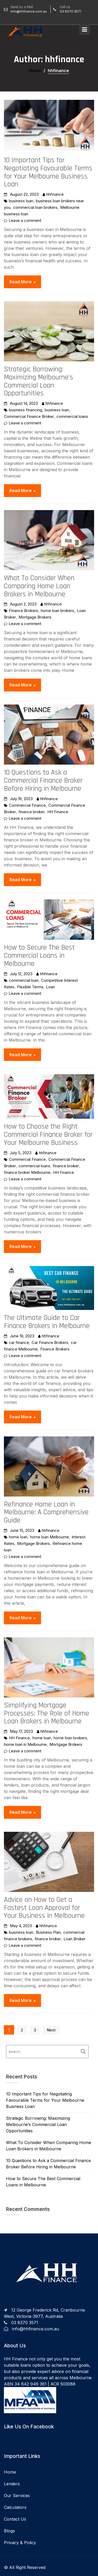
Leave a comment (25, 220)
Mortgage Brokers (35, 617)
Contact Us (15, 2519)
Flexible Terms (30, 986)
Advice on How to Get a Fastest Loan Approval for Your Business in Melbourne (44, 1908)
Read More (20, 281)
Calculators (15, 2507)
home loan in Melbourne (25, 1744)
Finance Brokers (23, 610)
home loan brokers (57, 610)
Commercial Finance (27, 805)
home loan (18, 1536)
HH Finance (57, 811)
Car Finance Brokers (50, 1342)
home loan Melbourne (49, 1536)
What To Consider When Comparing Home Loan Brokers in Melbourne (39, 586)
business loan (21, 200)
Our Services (17, 2495)
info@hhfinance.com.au (35, 2329)
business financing (25, 409)
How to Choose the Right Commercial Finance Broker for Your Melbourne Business (48, 1134)
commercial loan (23, 980)
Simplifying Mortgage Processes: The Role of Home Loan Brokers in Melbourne (46, 1713)
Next (51, 2030)
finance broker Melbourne (27, 1172)
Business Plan (48, 1932)
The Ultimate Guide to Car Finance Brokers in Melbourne (47, 1322)
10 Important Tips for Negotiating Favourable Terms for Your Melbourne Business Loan (48, 172)
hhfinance (55, 194)
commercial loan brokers (35, 207)
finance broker (32, 811)
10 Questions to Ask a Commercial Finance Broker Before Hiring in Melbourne (43, 780)
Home (10, 2472)
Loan (50, 986)
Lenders (12, 2483)
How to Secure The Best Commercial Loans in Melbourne (39, 955)
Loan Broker (74, 1938)
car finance (19, 1342)
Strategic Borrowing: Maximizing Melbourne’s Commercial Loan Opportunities (38, 381)
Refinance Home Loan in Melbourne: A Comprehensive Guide (46, 1512)
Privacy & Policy (20, 2542)
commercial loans (72, 416)
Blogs (9, 2530)
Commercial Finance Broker (29, 416)
